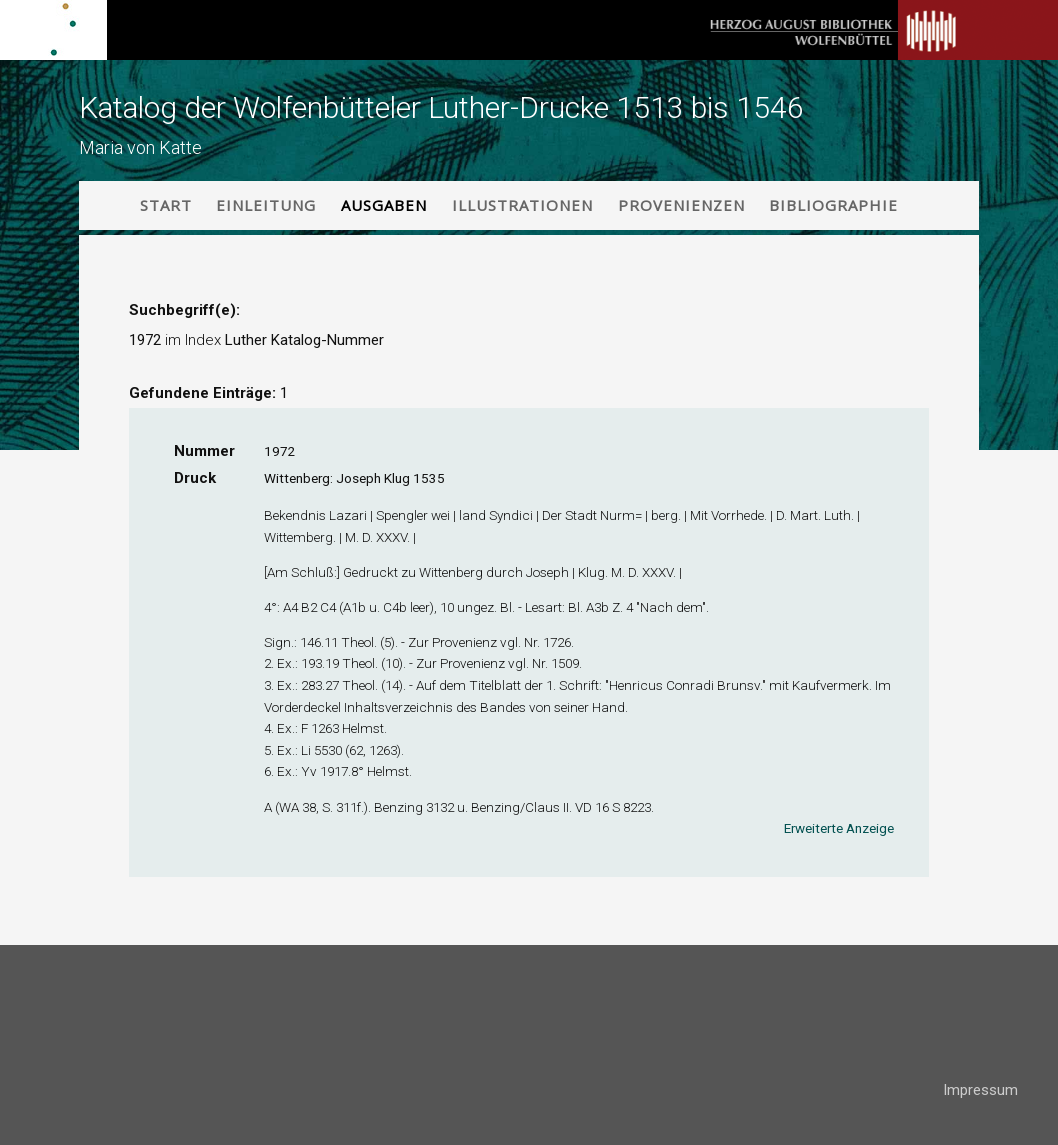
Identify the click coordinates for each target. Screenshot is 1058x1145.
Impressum (980, 1090)
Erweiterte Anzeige (839, 828)
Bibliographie (833, 205)
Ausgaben (384, 205)
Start (166, 205)
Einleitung (266, 205)
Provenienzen (681, 205)
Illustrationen (522, 205)
